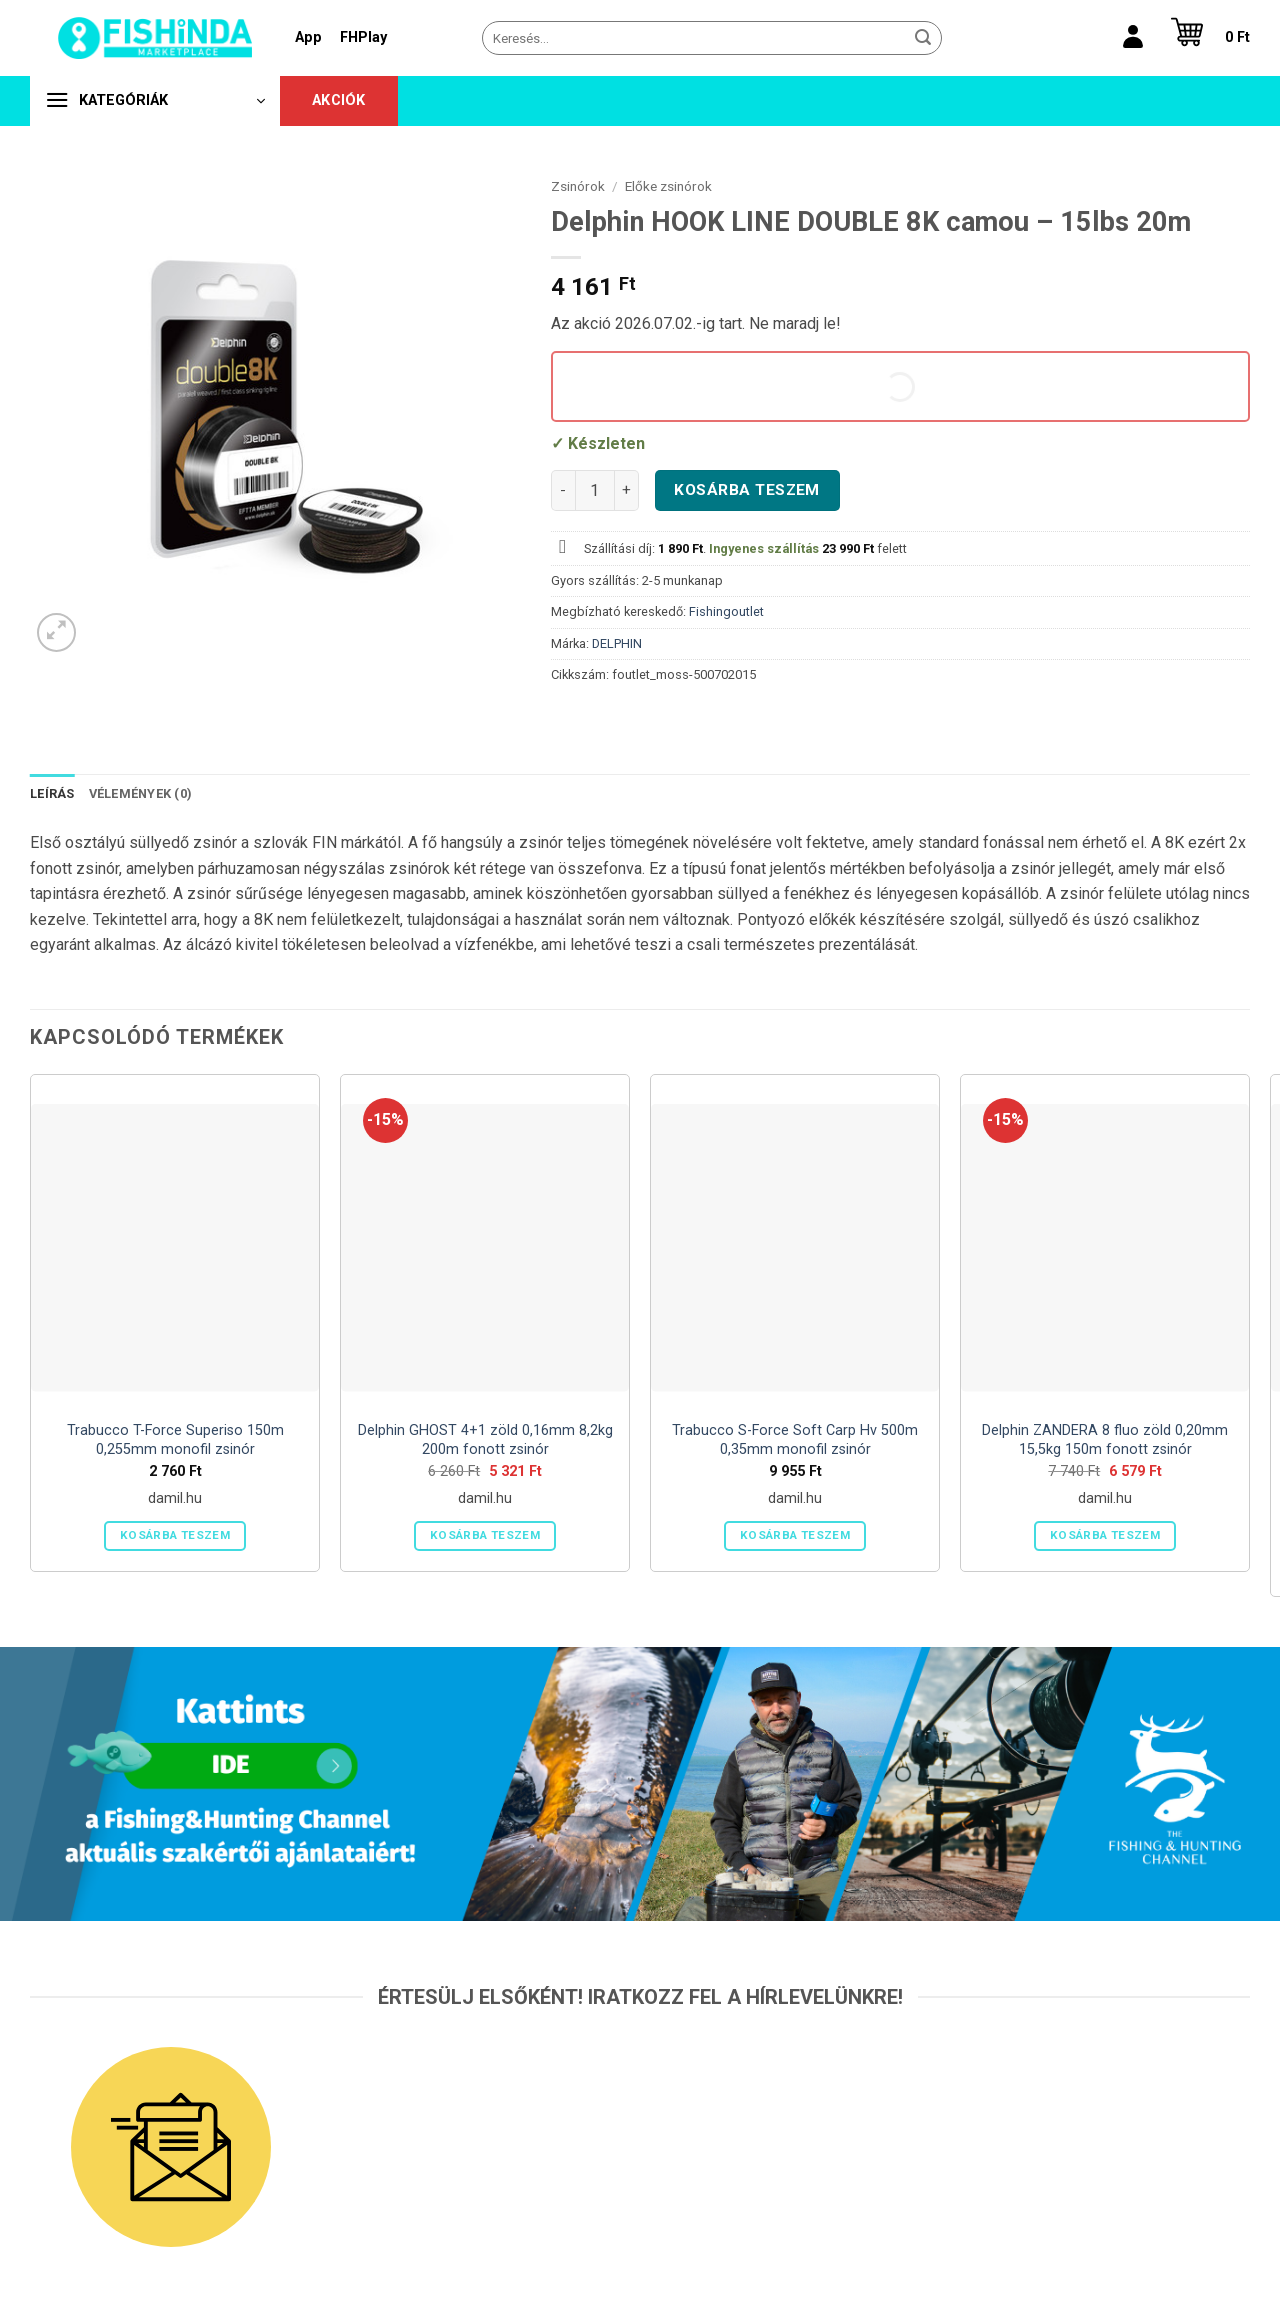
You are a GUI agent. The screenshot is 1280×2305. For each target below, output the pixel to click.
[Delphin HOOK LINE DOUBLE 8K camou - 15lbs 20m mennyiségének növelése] (627, 490)
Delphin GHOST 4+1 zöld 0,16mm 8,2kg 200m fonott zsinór (485, 1440)
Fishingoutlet (726, 611)
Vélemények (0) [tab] (141, 793)
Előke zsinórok (668, 186)
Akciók (339, 100)
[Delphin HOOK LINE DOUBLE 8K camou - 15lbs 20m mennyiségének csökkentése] (563, 490)
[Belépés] (1133, 38)
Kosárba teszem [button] (175, 1535)
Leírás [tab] (52, 793)
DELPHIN (617, 643)
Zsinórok (578, 186)
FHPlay (363, 37)
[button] (1205, 38)
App (308, 37)
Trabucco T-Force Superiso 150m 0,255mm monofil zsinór (175, 1440)
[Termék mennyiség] (595, 490)
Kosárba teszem (747, 490)
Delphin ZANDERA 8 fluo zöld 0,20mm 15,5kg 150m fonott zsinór (1105, 1440)
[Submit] (923, 38)
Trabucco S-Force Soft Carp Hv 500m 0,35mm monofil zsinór (795, 1440)
